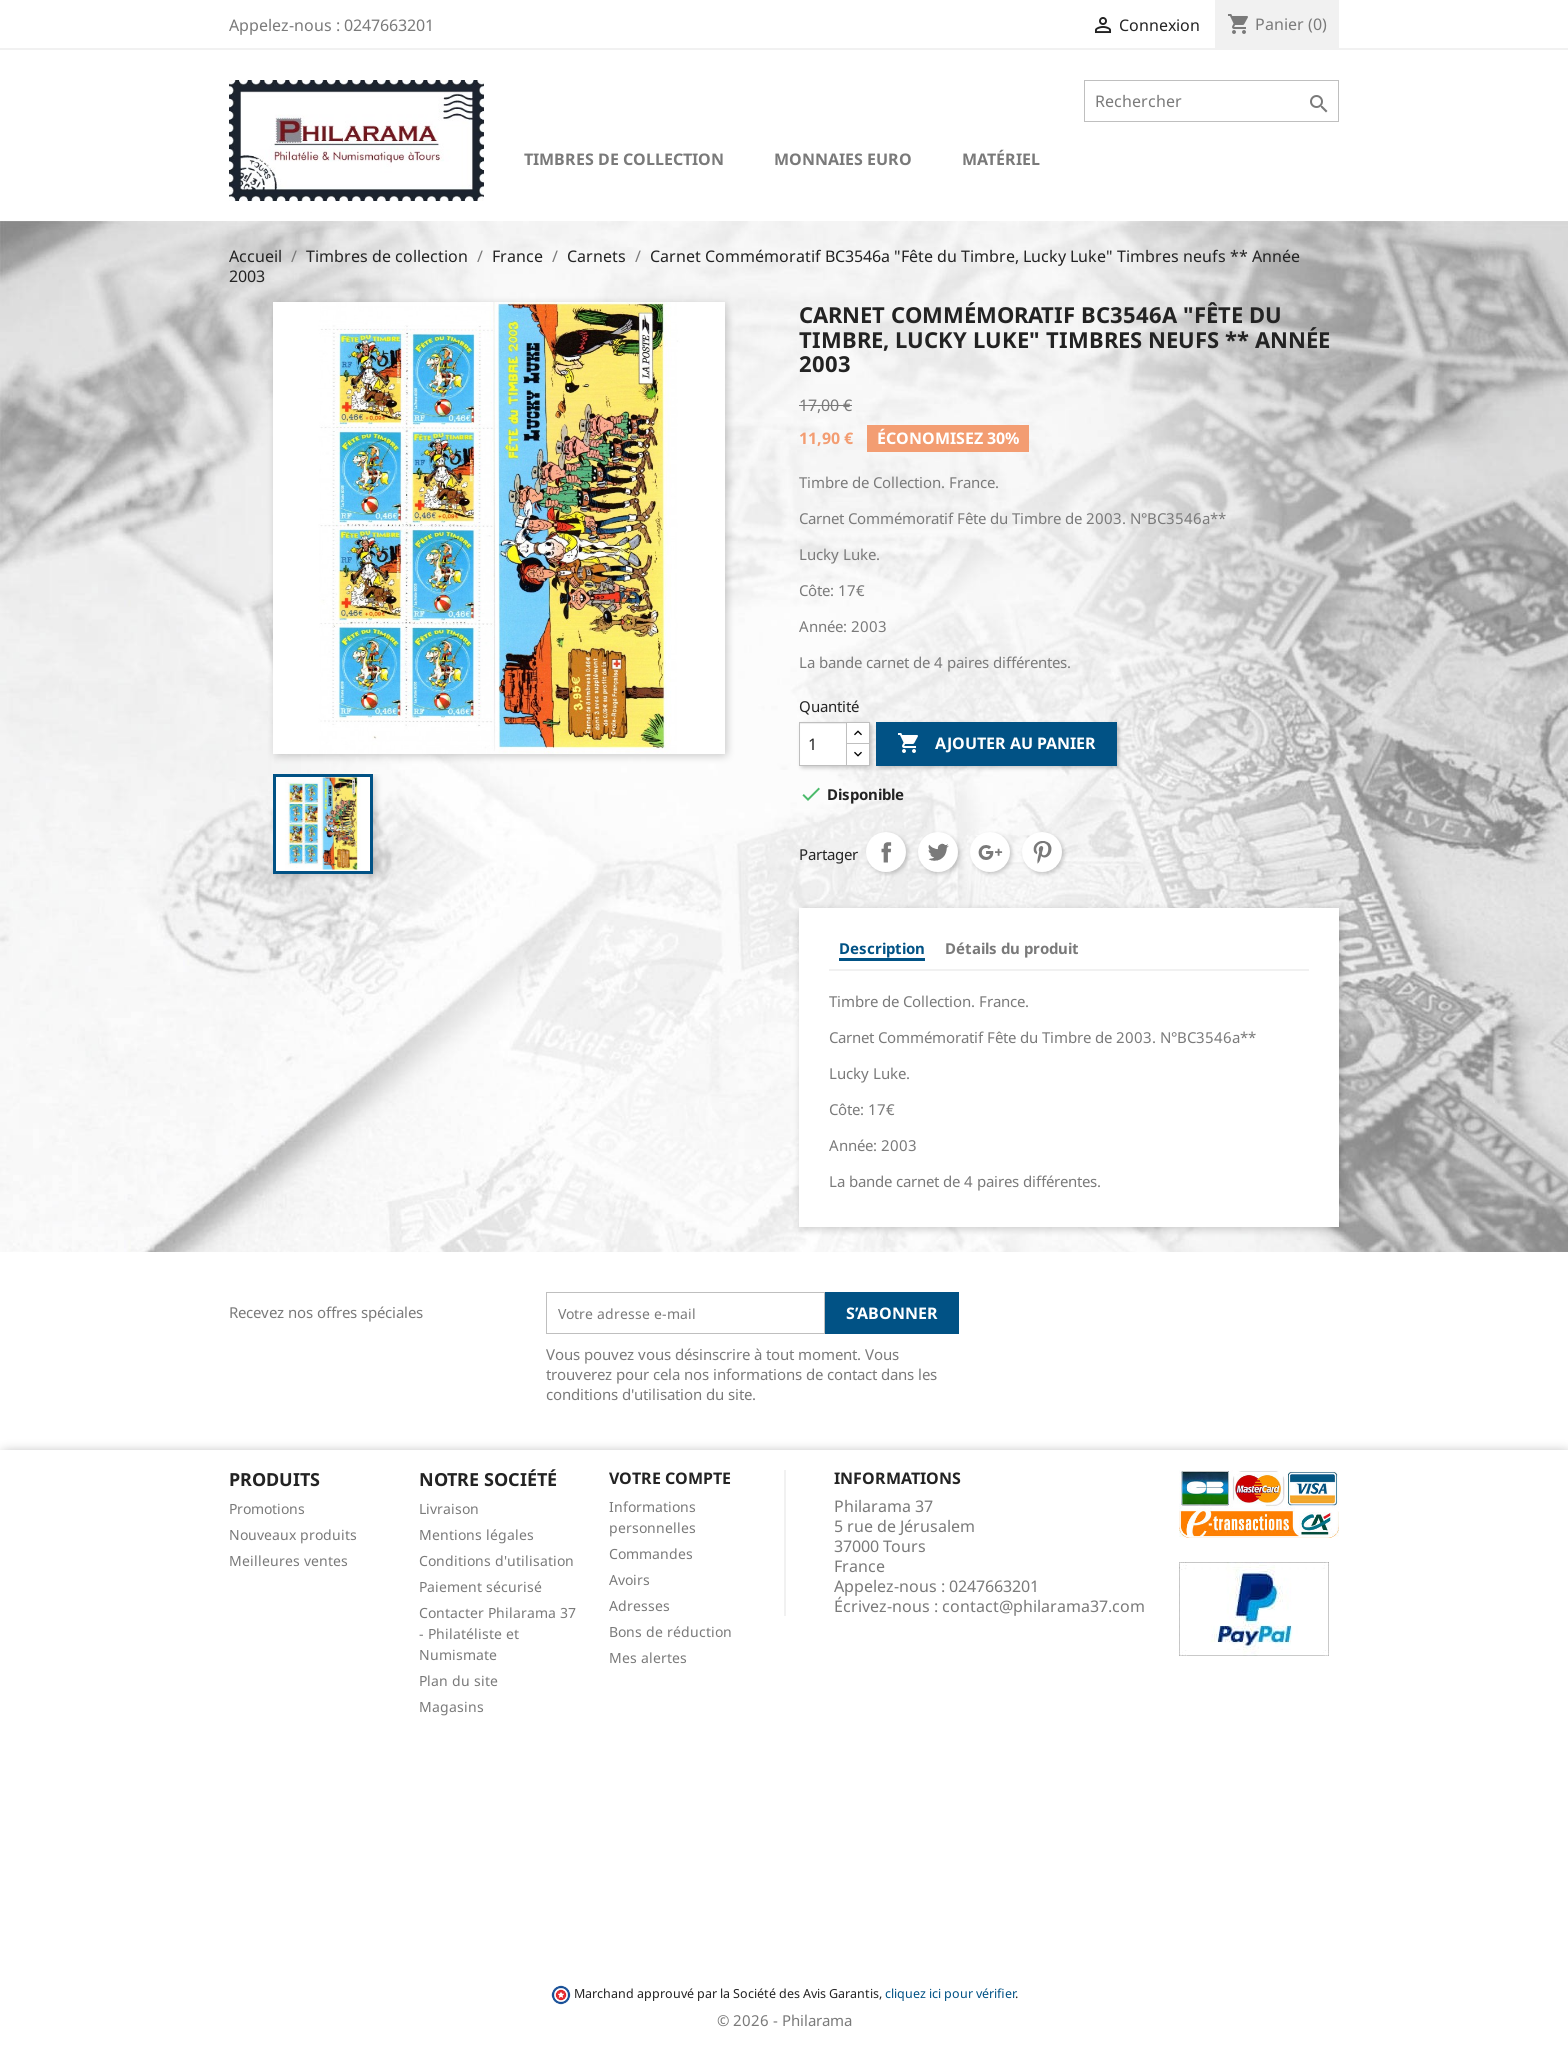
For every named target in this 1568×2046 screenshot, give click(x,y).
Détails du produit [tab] (1012, 948)
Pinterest (1042, 852)
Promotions (267, 1508)
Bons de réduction (670, 1631)
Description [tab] (882, 948)
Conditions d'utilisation (496, 1560)
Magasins (451, 1706)
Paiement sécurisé (480, 1586)
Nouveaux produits (293, 1534)
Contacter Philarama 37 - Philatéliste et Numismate (497, 1633)
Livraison (449, 1508)
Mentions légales (476, 1534)
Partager (886, 852)
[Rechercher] (1211, 101)
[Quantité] (823, 744)
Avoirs (629, 1579)
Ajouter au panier (996, 744)
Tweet (938, 852)
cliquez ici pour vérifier (950, 1993)
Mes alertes (648, 1657)
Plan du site (458, 1680)
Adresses (639, 1605)
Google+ (990, 852)
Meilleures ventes (288, 1560)
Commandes (651, 1553)
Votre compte (670, 1478)
